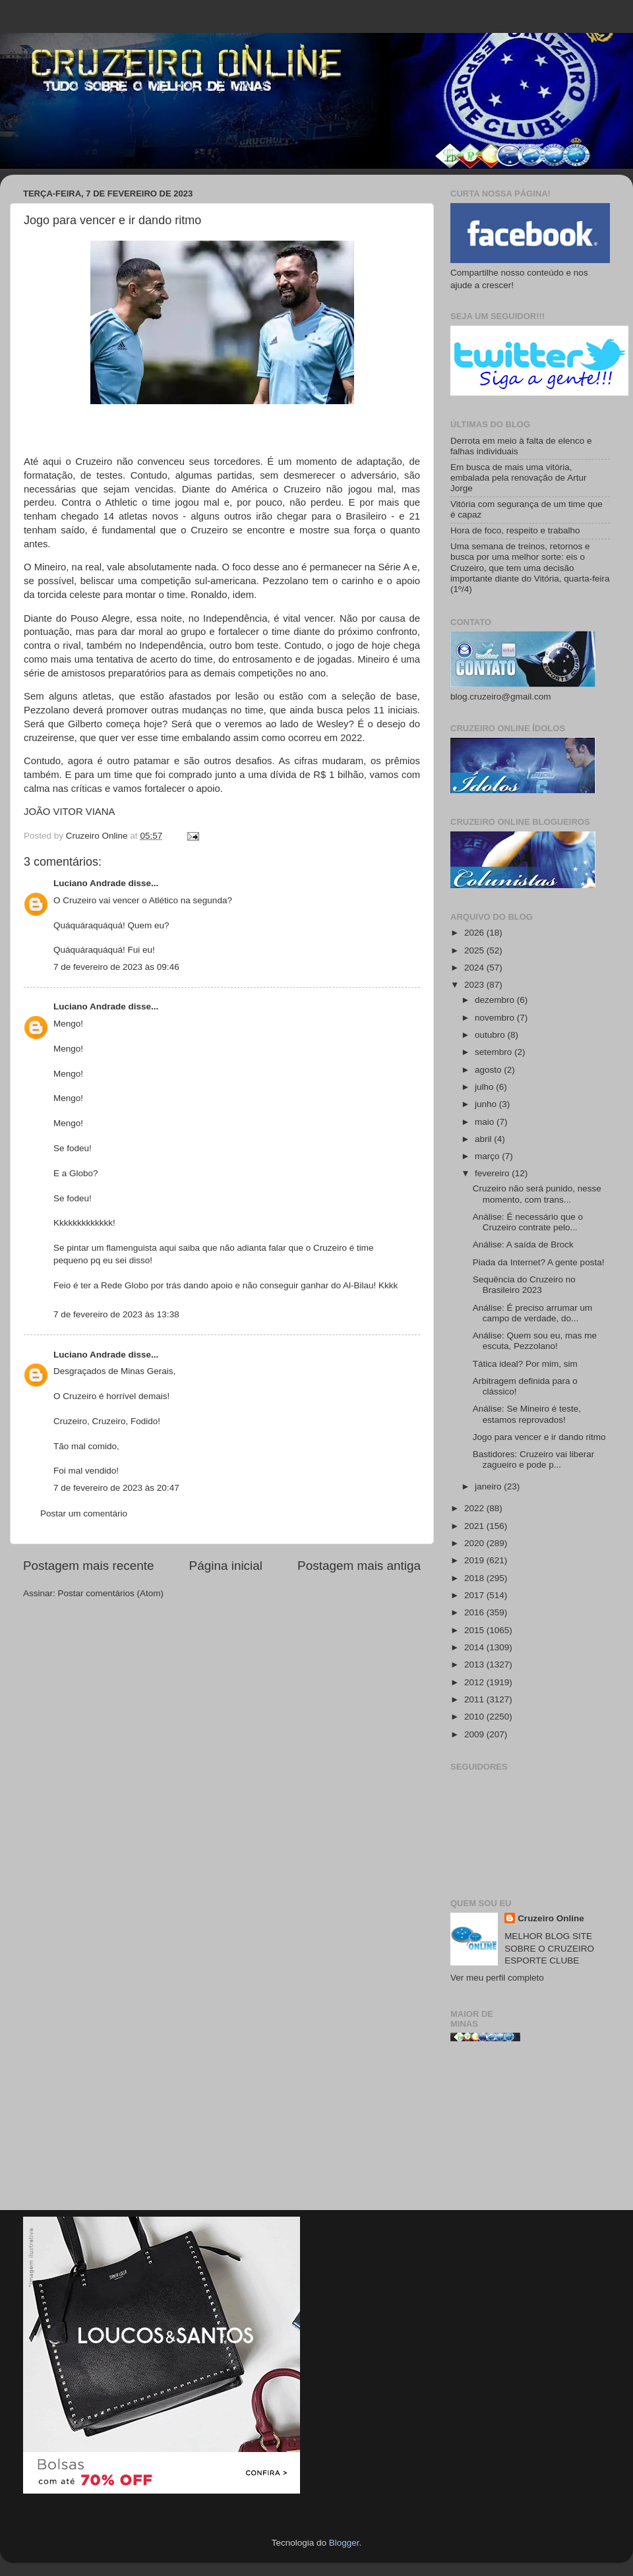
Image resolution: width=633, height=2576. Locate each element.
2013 (475, 1664)
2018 (475, 1578)
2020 (475, 1543)
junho (487, 1104)
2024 (475, 968)
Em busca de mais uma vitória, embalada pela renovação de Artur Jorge (518, 477)
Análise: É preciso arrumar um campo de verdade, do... (533, 1313)
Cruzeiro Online (551, 1918)
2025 (475, 950)
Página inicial (225, 1566)
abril (484, 1139)
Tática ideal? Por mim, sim (525, 1364)
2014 (475, 1647)
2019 (475, 1560)
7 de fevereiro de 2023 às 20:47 (116, 1488)
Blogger (344, 2543)
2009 (475, 1734)
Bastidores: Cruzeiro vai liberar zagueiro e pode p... (534, 1459)
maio (486, 1122)
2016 (475, 1612)
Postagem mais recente (88, 1566)
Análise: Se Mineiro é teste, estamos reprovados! (527, 1414)
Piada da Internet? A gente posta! (539, 1262)
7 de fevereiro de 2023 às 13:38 (116, 1314)
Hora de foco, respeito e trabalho (515, 530)
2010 (475, 1717)
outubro (491, 1035)
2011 (475, 1699)
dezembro (496, 1000)
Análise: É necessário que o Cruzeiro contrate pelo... (528, 1222)
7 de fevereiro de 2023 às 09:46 (116, 967)
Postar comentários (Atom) (111, 1593)
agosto (489, 1070)
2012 (475, 1682)
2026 (475, 933)
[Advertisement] (530, 2131)
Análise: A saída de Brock (523, 1244)
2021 (475, 1526)
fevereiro (493, 1173)
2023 (475, 985)
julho (485, 1087)
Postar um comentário (83, 1513)
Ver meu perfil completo (497, 1978)
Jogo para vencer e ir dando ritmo (539, 1437)
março (488, 1156)
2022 (475, 1508)
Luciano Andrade (89, 883)
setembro (494, 1052)
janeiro (489, 1486)
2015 (475, 1630)
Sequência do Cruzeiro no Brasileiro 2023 (524, 1284)
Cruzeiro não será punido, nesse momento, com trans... (537, 1193)
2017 (475, 1595)
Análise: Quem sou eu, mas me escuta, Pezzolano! (535, 1341)
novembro (496, 1018)
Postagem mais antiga (359, 1566)
